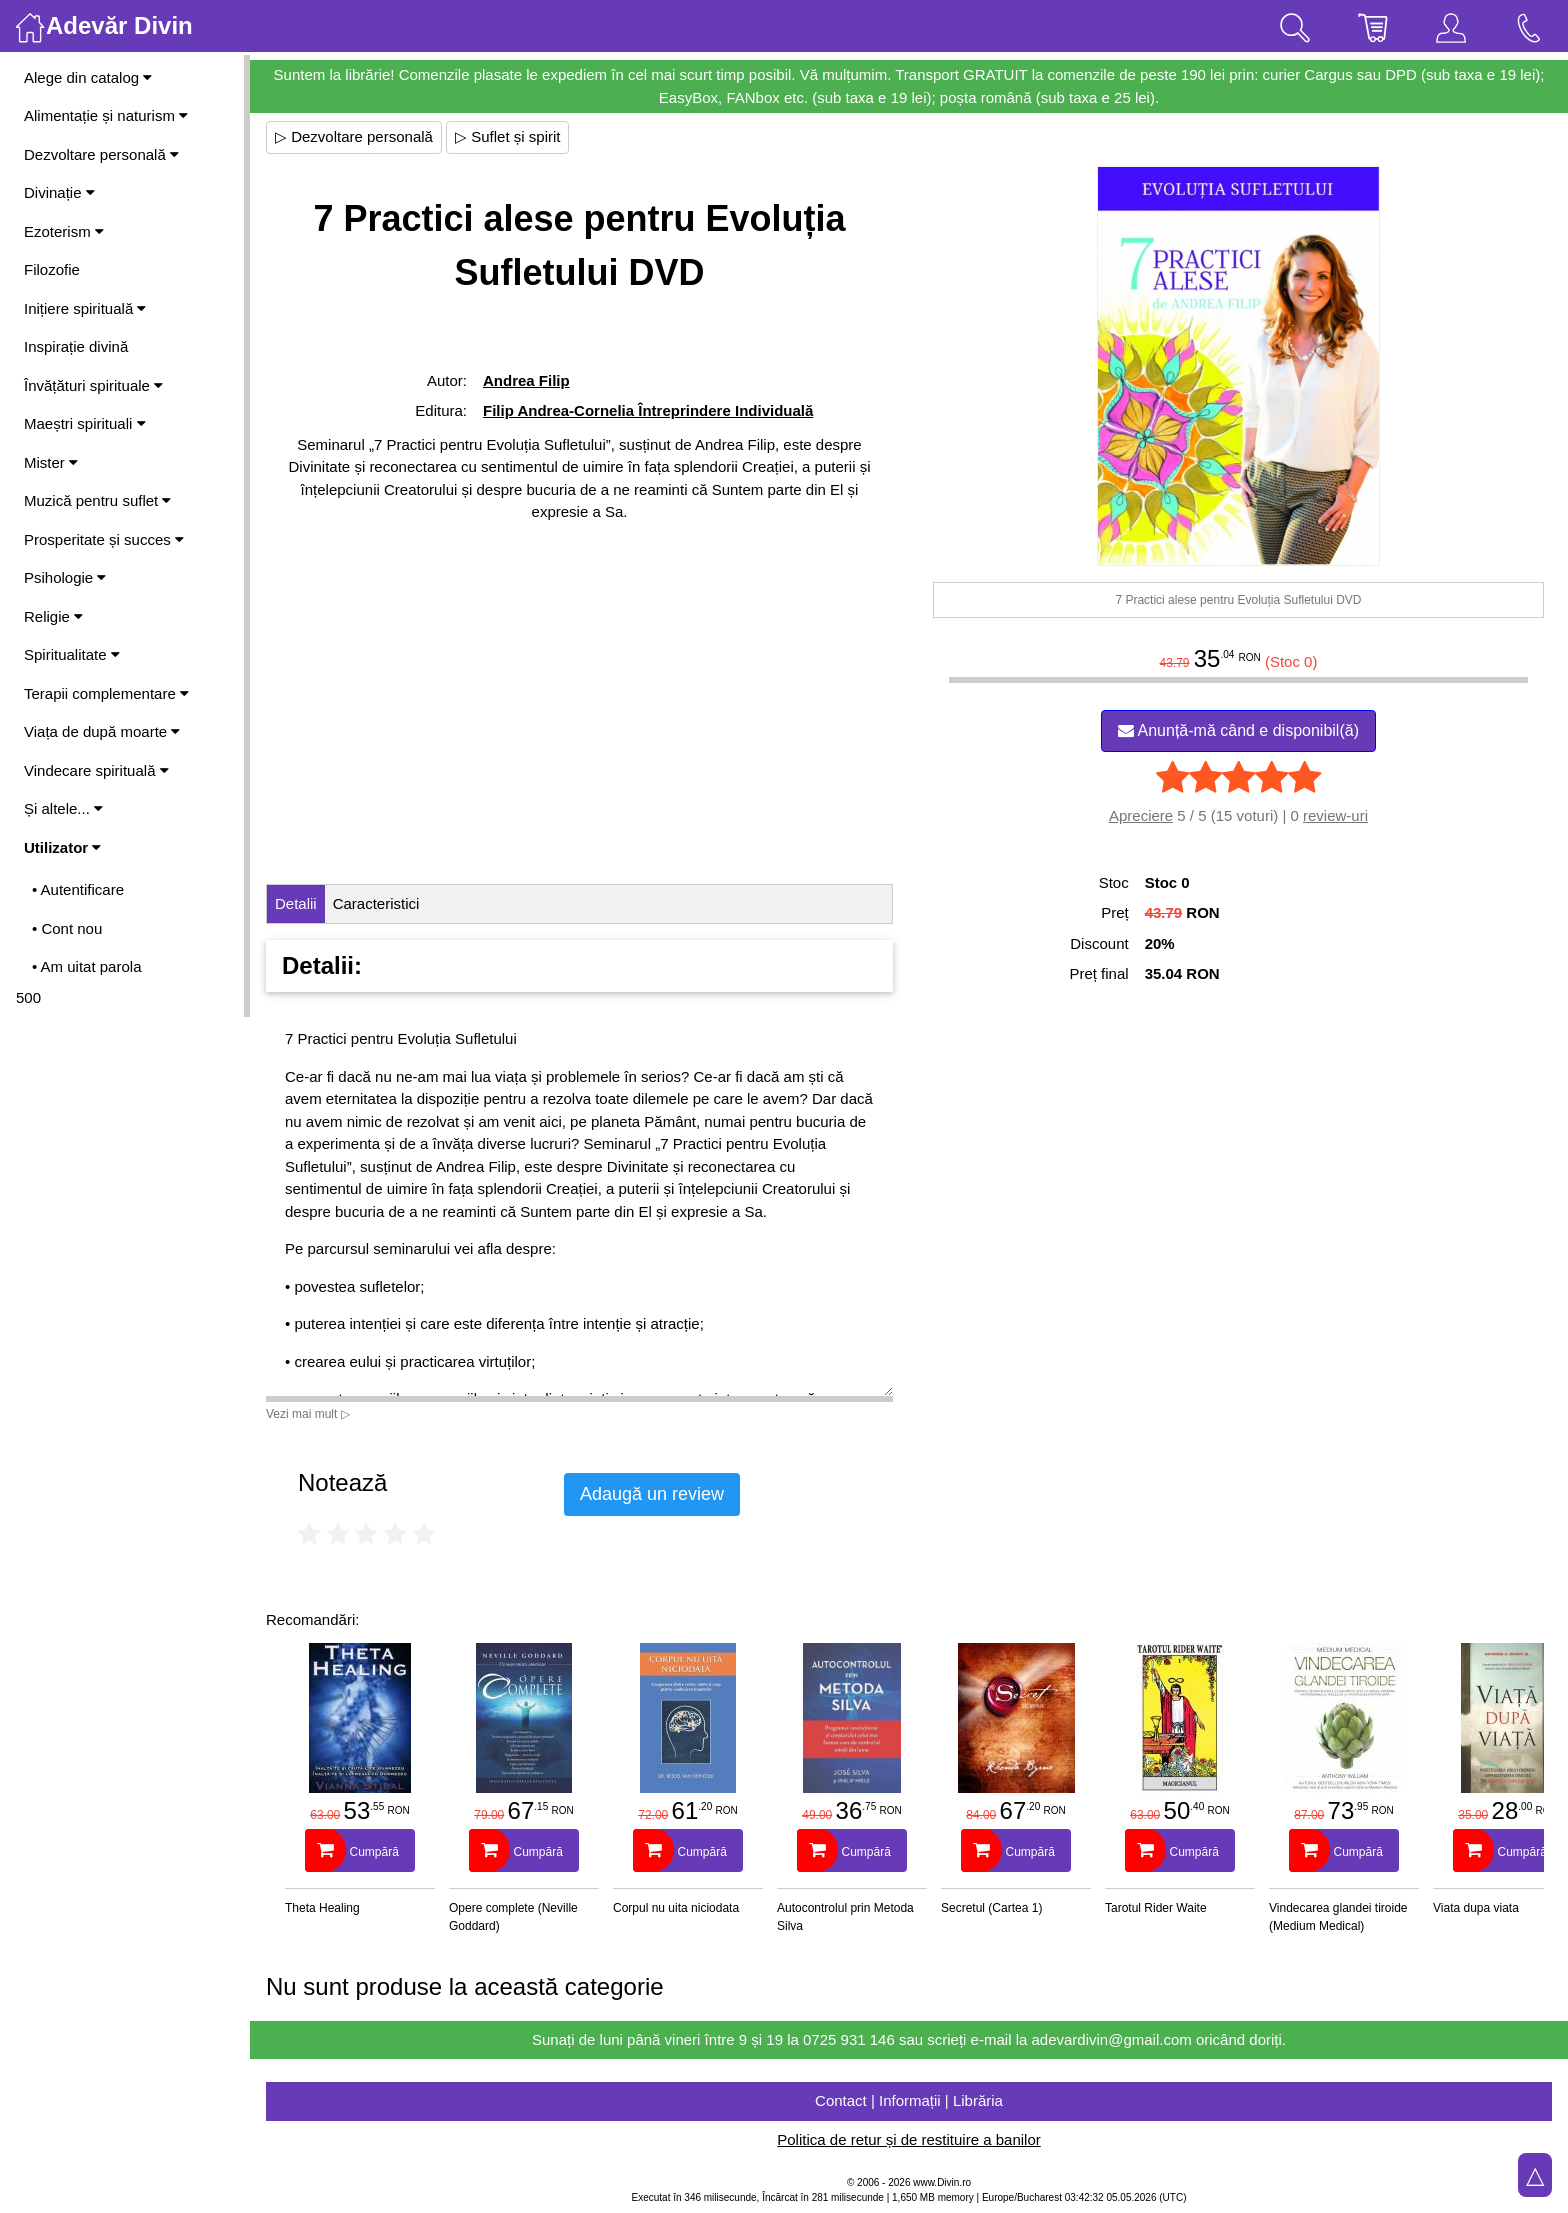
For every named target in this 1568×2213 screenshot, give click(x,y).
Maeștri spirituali (85, 423)
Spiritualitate (72, 654)
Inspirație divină (76, 346)
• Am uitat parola (86, 966)
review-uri (1335, 815)
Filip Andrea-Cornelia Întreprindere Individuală (648, 410)
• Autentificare (78, 889)
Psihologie (65, 577)
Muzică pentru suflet (97, 500)
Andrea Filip (526, 380)
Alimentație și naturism (106, 115)
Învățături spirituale (93, 385)
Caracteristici (376, 903)
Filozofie (52, 269)
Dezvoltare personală (101, 154)
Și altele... (63, 808)
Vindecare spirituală (96, 770)
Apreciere (1141, 815)
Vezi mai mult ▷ (308, 1414)
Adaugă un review (652, 1494)
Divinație (59, 192)
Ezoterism (64, 231)
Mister (51, 462)
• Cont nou (67, 928)
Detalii (296, 903)
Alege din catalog (88, 77)
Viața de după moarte (102, 731)
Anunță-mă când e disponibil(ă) (1238, 730)
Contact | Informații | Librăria (909, 2100)
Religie (53, 616)
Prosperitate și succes (104, 539)
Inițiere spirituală (85, 308)
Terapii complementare (106, 693)
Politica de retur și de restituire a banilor (908, 2139)
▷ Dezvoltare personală (354, 136)
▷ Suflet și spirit (507, 136)
